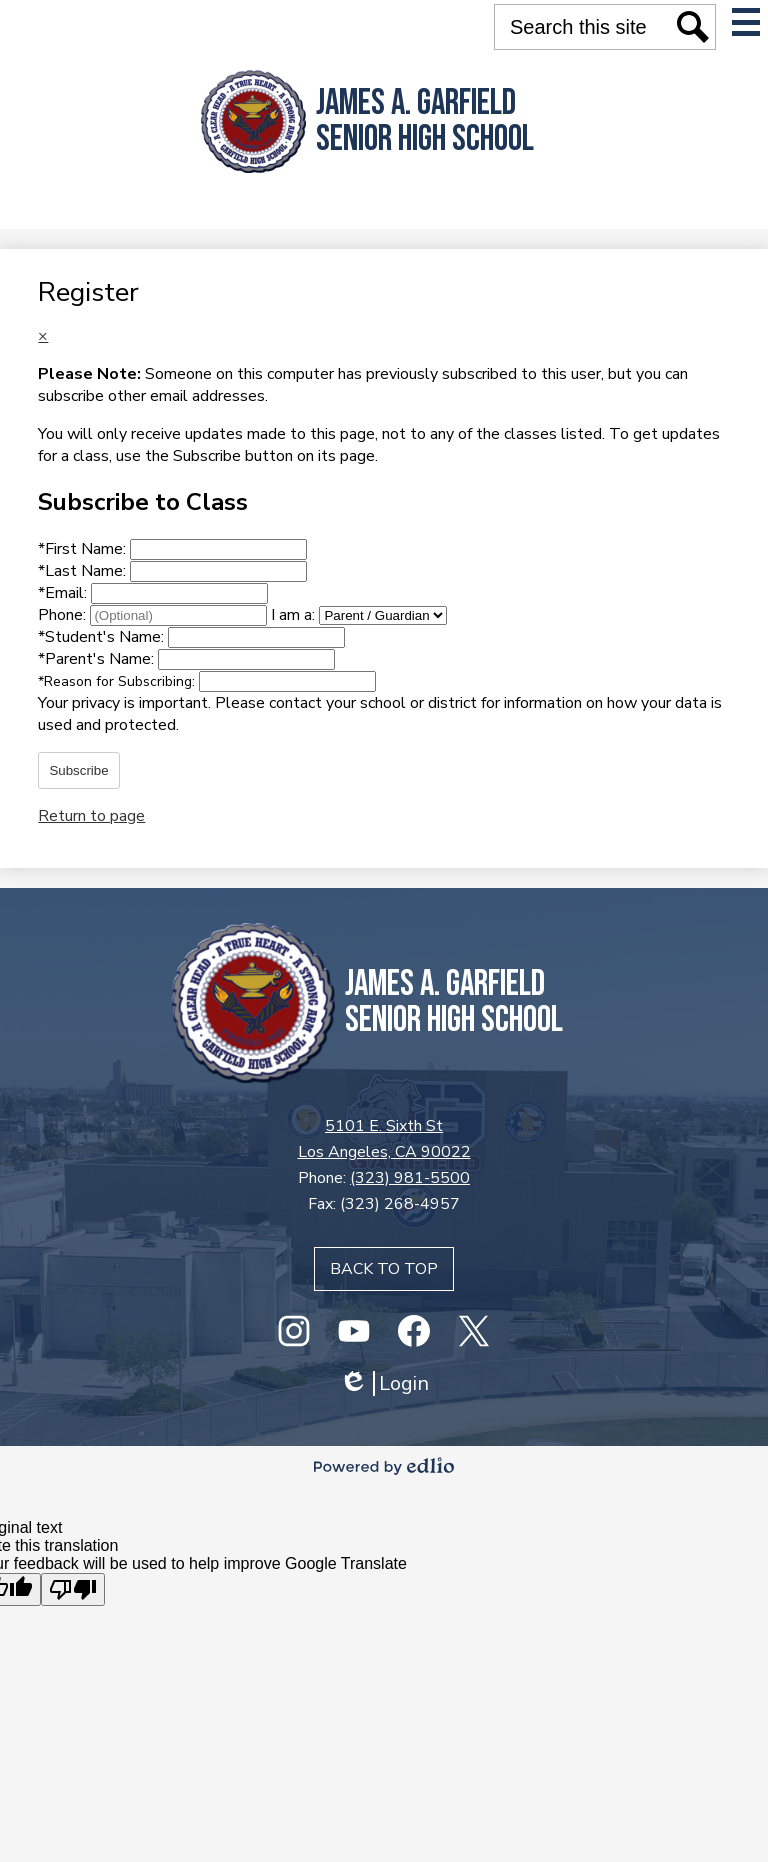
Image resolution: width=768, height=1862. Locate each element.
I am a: (293, 615)
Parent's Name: (98, 659)
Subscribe (78, 770)
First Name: (84, 549)
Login (384, 1383)
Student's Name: (103, 637)
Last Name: (84, 571)
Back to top (384, 1269)
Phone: (64, 615)
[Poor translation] (73, 1589)
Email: (64, 593)
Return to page (91, 816)
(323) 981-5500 (410, 1178)
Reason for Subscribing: (118, 681)
